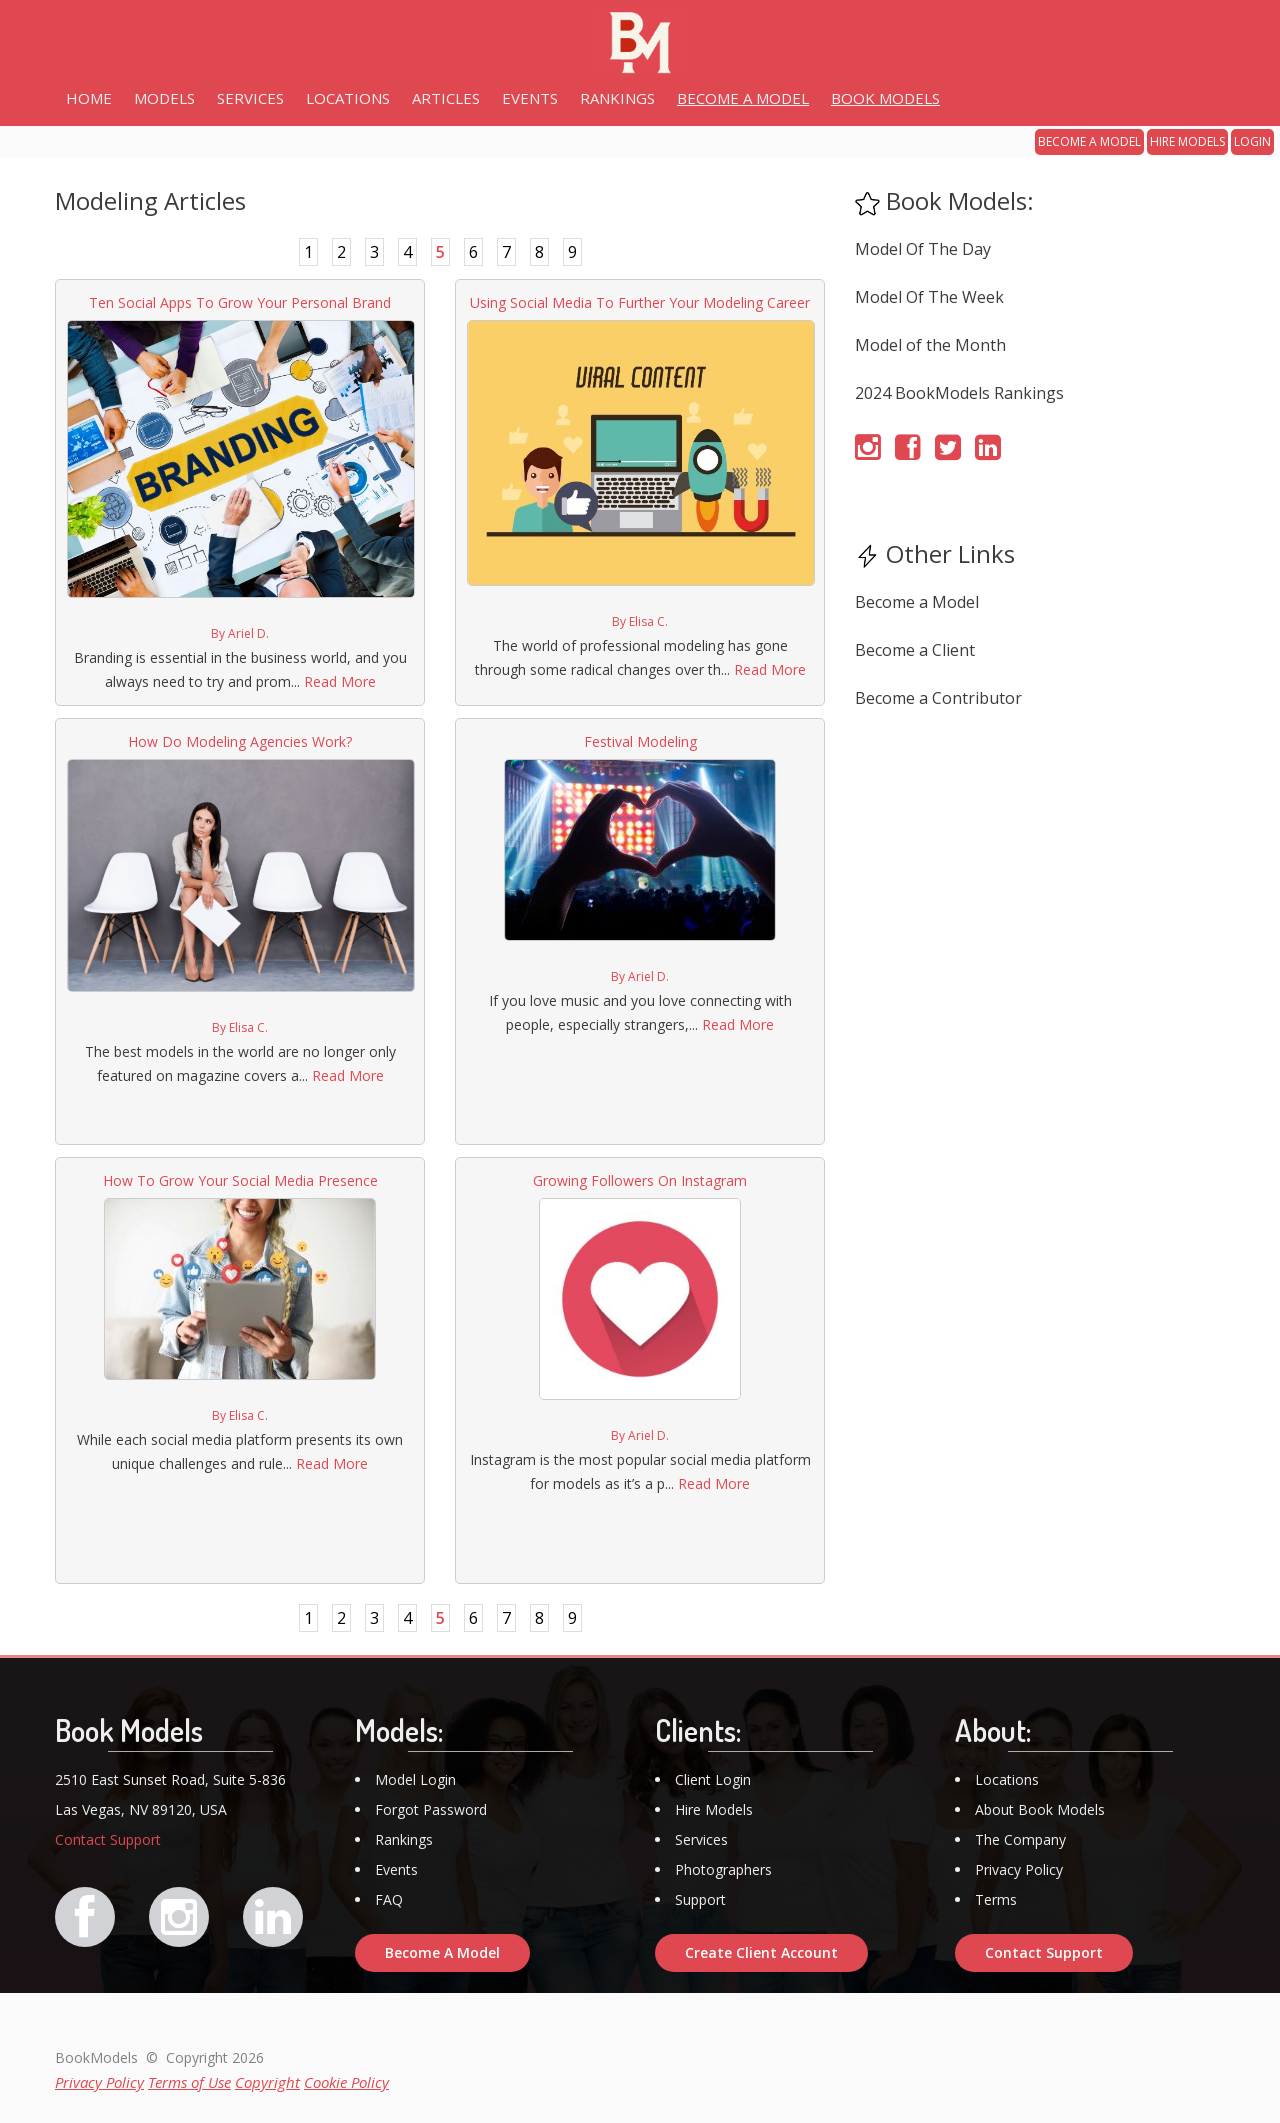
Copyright (267, 2082)
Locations (1007, 1779)
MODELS (164, 98)
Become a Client (915, 650)
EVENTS (530, 98)
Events (396, 1869)
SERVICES (250, 98)
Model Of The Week (929, 297)
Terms (996, 1899)
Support (700, 1899)
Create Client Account (761, 1952)
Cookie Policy (346, 2082)
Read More (340, 681)
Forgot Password (431, 1809)
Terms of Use (189, 2082)
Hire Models (714, 1809)
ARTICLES (446, 98)
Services (701, 1839)
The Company (1020, 1839)
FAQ (389, 1899)
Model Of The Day (923, 249)
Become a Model (917, 602)
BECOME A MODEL (1089, 141)
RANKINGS (617, 98)
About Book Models (1040, 1809)
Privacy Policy (1019, 1869)
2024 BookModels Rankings (959, 393)
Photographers (723, 1869)
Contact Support (108, 1839)
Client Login (713, 1779)
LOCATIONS (348, 98)
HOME (89, 98)
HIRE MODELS (1187, 141)
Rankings (404, 1839)
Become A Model (442, 1952)
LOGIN (1252, 141)
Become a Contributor (938, 698)
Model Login (415, 1779)
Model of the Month (930, 345)
